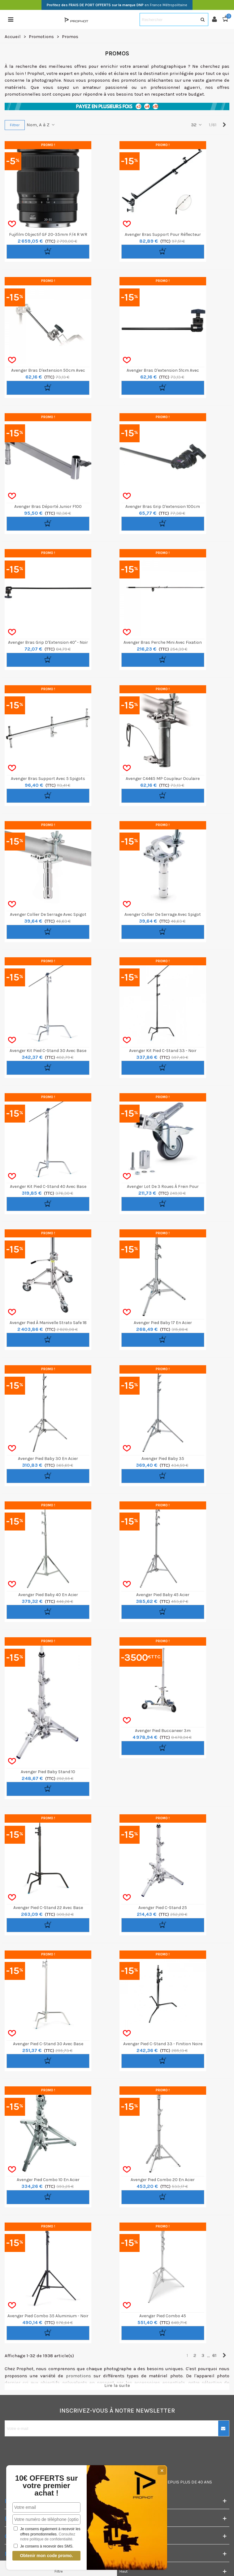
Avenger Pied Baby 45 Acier (162, 1594)
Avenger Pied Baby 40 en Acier (48, 1594)
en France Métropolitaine (117, 5)
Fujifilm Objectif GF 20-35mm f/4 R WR (48, 234)
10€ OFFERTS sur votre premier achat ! (46, 2485)
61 (214, 2355)
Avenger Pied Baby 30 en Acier (48, 1458)
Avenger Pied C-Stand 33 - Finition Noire (162, 2043)
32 (196, 125)
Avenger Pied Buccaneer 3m (163, 1730)
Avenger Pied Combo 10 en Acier (48, 2179)
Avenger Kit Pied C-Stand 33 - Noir (163, 1050)
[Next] (224, 125)
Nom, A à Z (41, 125)
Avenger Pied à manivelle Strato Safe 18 (48, 1322)
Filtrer (15, 125)
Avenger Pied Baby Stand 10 (48, 1771)
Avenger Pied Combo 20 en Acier (163, 2179)
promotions (78, 2376)
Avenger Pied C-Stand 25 (162, 1907)
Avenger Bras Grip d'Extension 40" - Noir (48, 642)
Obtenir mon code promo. (46, 2555)
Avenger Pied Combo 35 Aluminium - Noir (48, 2315)
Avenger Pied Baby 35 (162, 1458)
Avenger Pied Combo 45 (162, 2315)
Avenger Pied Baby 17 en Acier (163, 1322)
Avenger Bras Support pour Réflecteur (163, 234)
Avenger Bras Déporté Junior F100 (48, 506)
